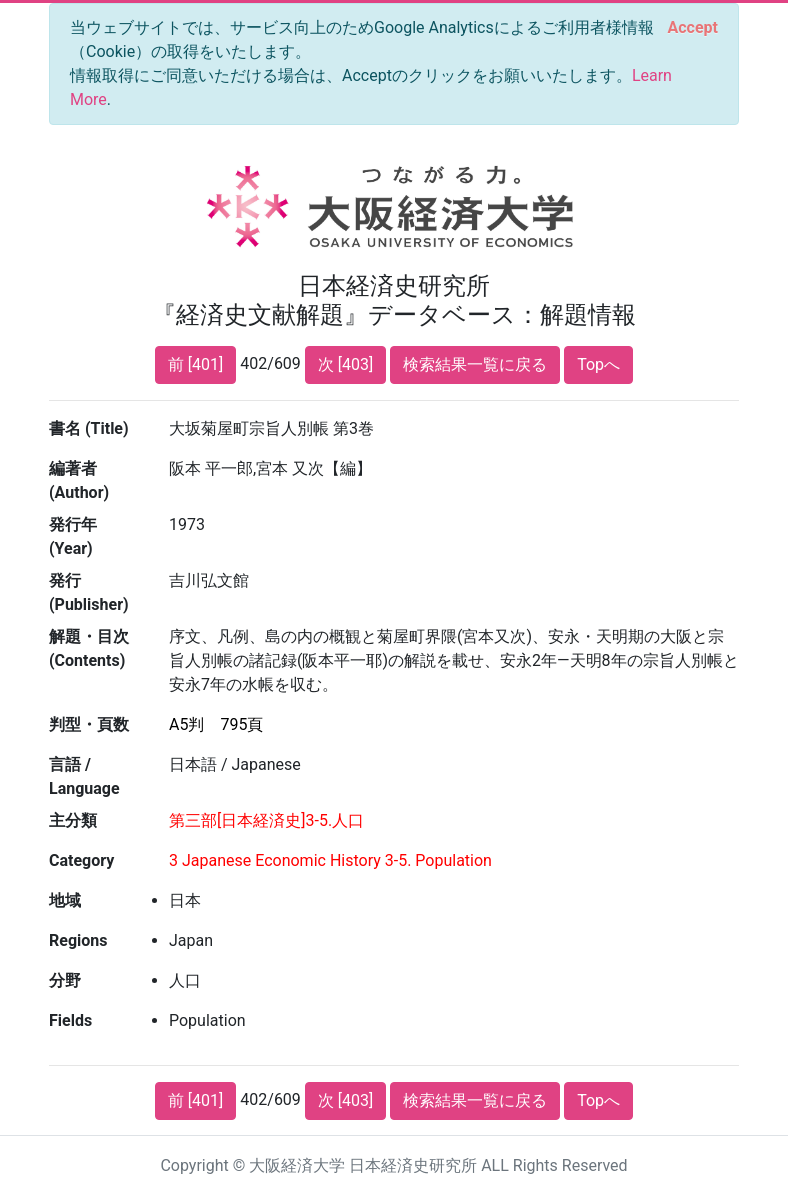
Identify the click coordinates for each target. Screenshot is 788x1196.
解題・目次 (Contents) (89, 648)
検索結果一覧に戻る (475, 364)
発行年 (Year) (73, 536)
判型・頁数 (89, 724)
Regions (78, 940)
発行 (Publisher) (89, 592)
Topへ (598, 364)
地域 (65, 900)
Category (81, 860)
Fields (70, 1020)
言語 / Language (84, 776)
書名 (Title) (89, 428)
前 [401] (195, 364)
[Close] (693, 28)
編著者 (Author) (79, 480)
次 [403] (345, 364)
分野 (65, 980)
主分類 (73, 820)
